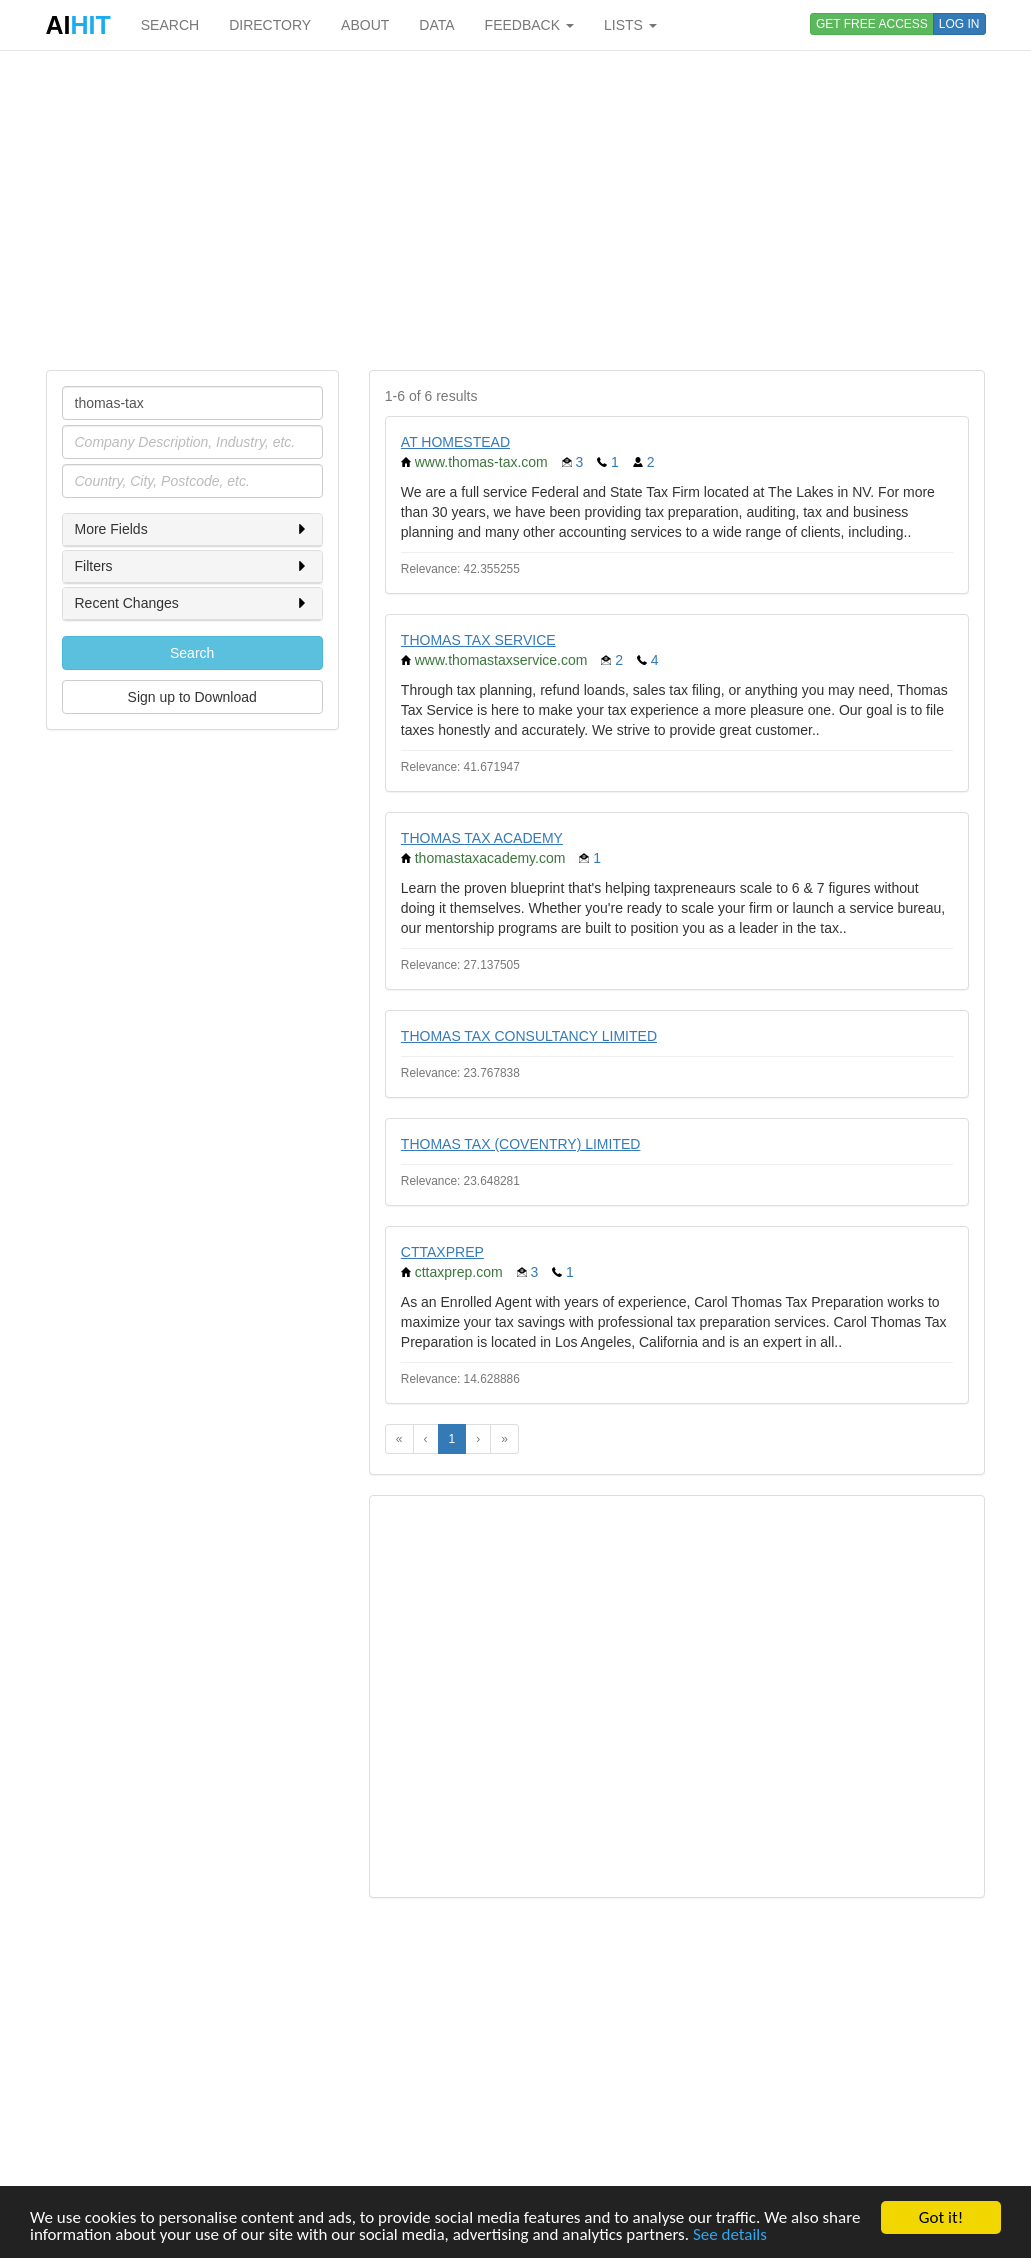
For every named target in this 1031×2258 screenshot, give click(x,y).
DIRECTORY (270, 25)
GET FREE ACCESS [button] (872, 24)
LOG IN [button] (959, 24)
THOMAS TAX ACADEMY (482, 838)
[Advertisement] (516, 210)
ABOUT (365, 25)
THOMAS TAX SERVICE (478, 640)
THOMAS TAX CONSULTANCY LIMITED (529, 1036)
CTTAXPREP (442, 1252)
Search (192, 653)
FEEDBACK (529, 25)
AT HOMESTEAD (455, 442)
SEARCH (170, 25)
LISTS (630, 25)
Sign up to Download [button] (192, 697)
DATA (436, 25)
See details (730, 2235)
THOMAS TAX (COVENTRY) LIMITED (521, 1144)
